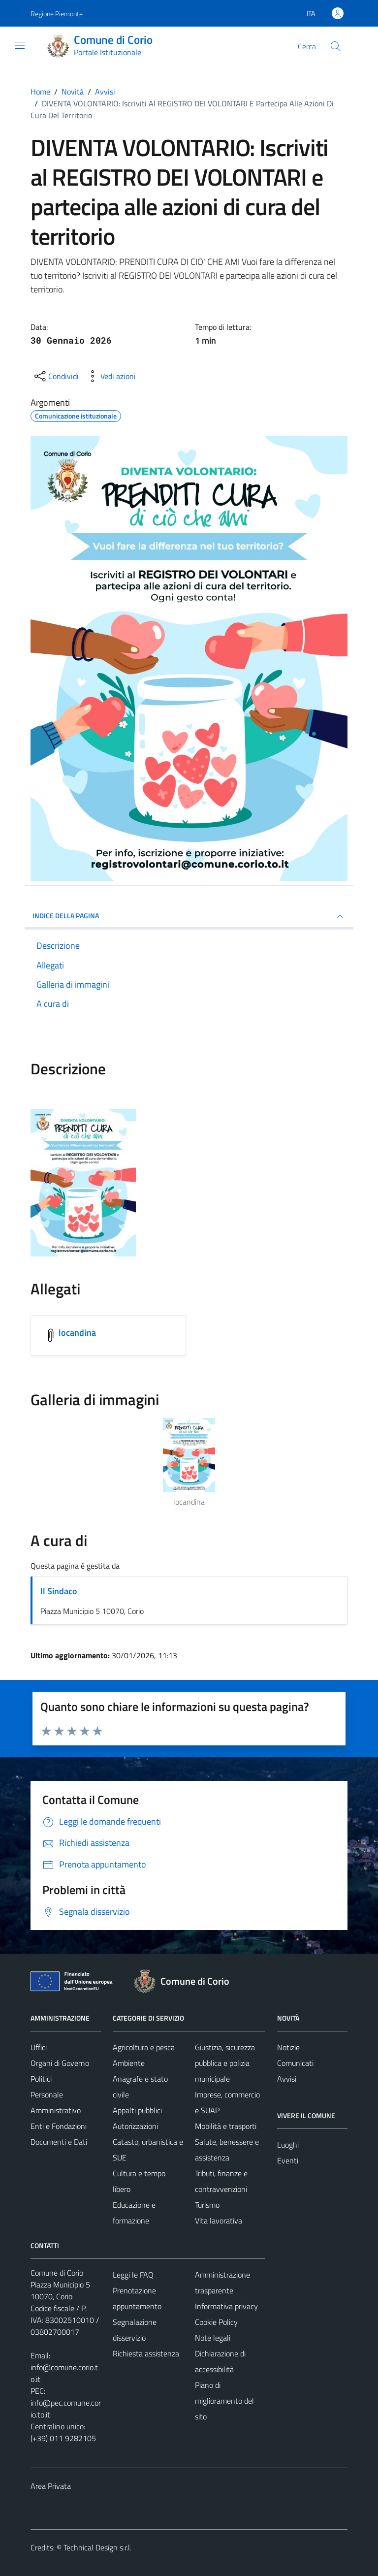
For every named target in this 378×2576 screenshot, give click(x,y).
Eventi (287, 2160)
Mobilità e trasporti (225, 2126)
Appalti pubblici (137, 2110)
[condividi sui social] (56, 376)
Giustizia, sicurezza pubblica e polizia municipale (225, 2063)
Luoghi (288, 2145)
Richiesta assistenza (146, 2353)
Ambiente (129, 2063)
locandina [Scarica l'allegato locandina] (77, 1332)
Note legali (212, 2338)
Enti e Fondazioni (59, 2126)
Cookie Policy (216, 2322)
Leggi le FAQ (133, 2275)
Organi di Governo (60, 2063)
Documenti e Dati (59, 2142)
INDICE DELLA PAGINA (189, 916)
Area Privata (51, 2486)
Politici (41, 2079)
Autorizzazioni (135, 2126)
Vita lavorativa (218, 2220)
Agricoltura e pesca (144, 2047)
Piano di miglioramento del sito (224, 2400)
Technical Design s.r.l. (97, 2547)
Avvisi (286, 2079)
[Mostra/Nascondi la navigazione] (20, 45)
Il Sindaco (58, 1591)
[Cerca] (335, 46)
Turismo (207, 2205)
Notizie (288, 2047)
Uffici (39, 2047)
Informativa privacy (226, 2306)
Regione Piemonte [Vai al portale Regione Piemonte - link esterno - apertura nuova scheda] (57, 13)
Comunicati (295, 2063)
